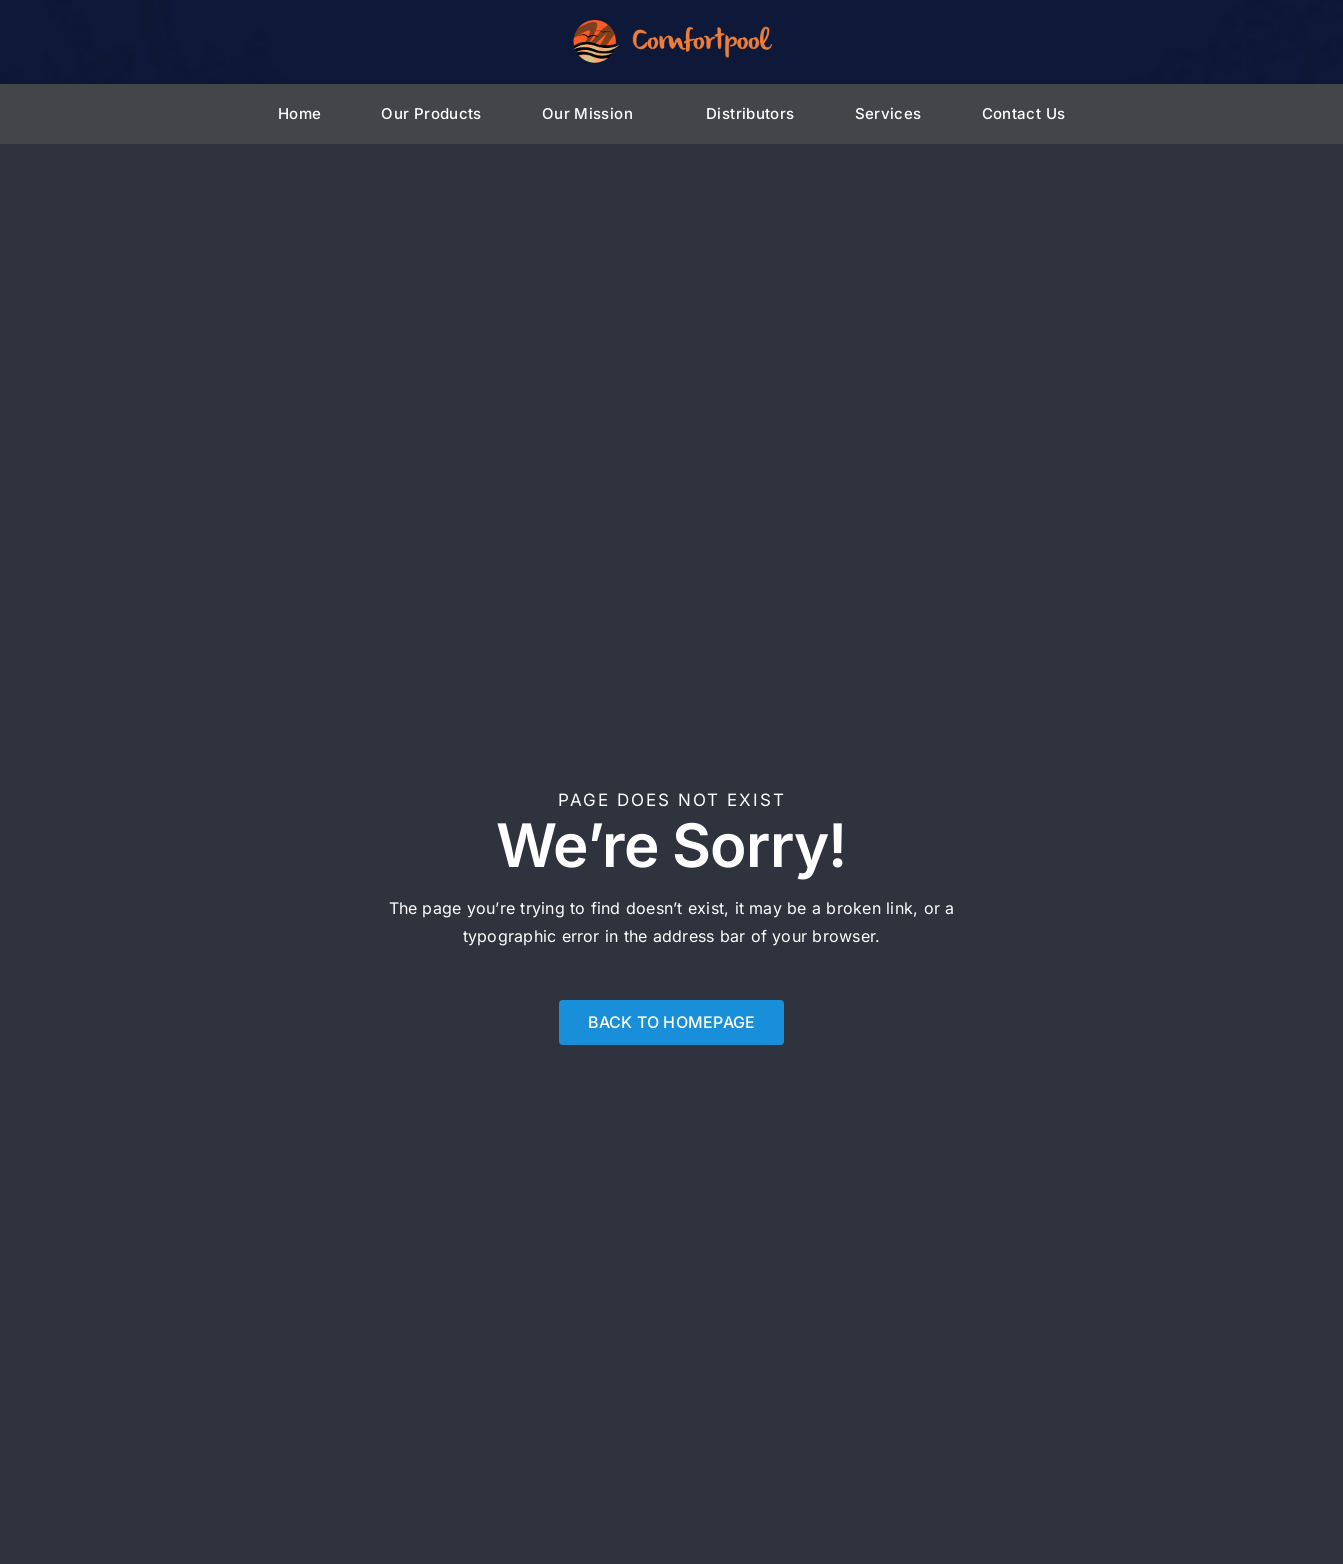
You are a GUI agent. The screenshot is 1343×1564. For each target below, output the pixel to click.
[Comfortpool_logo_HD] (672, 28)
